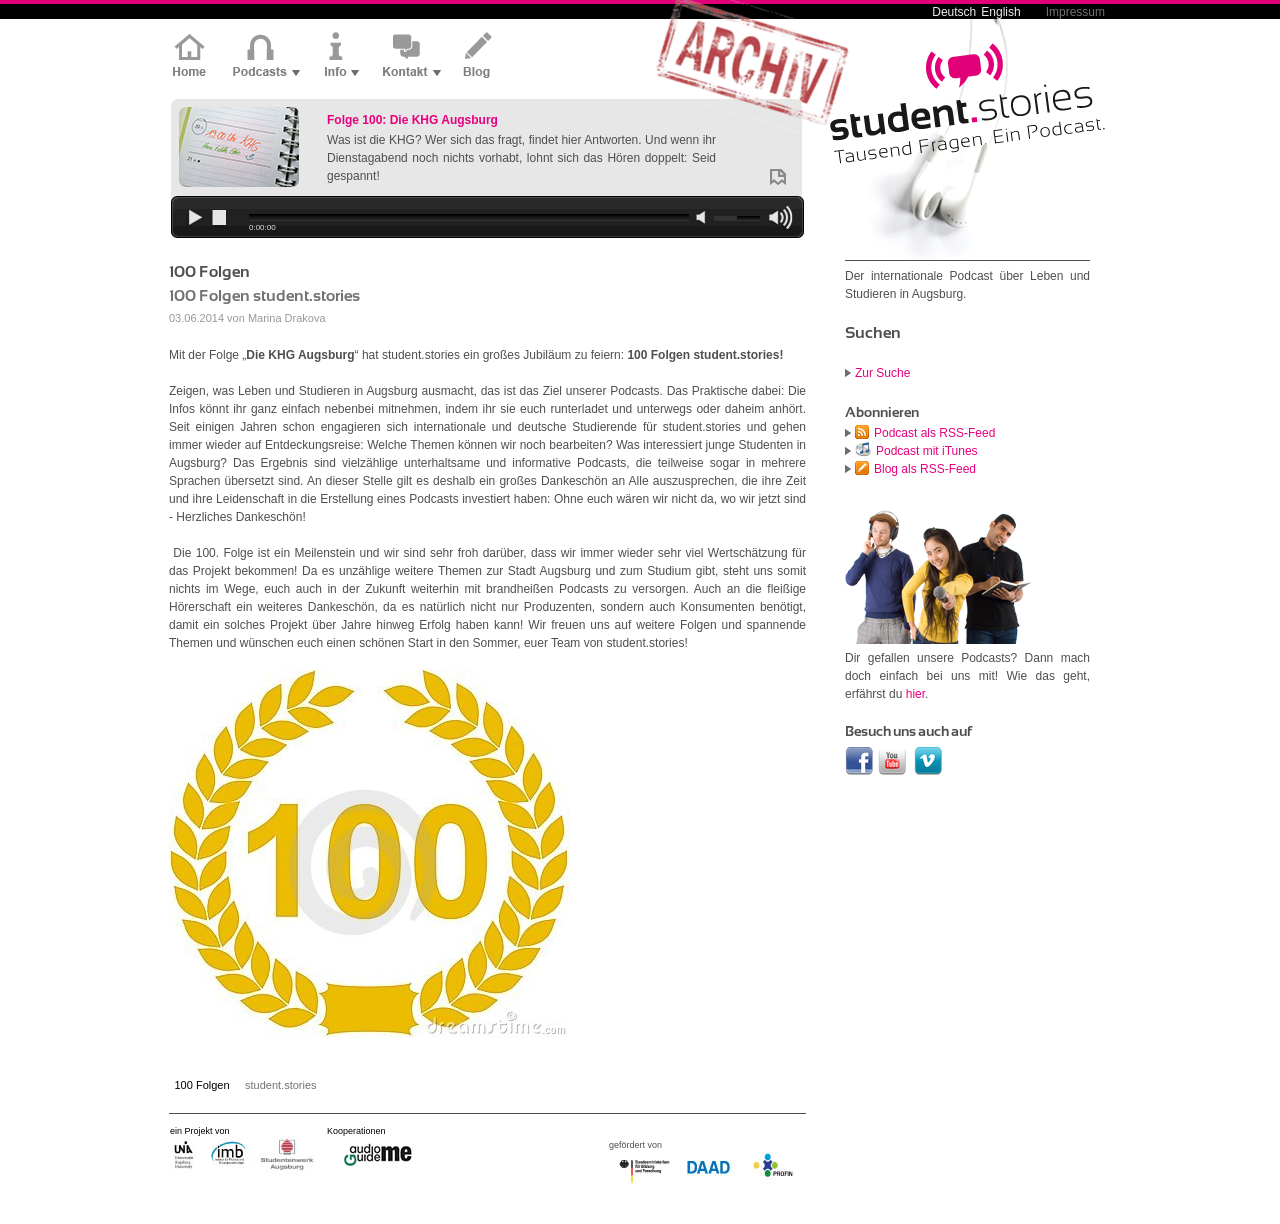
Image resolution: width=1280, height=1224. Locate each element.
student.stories (281, 1085)
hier (915, 694)
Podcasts (266, 56)
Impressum (1075, 12)
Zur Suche (882, 373)
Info (341, 56)
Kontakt (411, 56)
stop (218, 219)
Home (194, 56)
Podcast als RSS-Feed (934, 433)
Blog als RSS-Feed (925, 469)
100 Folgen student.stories (264, 295)
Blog (479, 56)
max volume (780, 219)
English (1000, 12)
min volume (701, 218)
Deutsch (954, 12)
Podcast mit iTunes (927, 451)
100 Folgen (202, 1085)
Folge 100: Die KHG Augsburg (412, 120)
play (194, 219)
